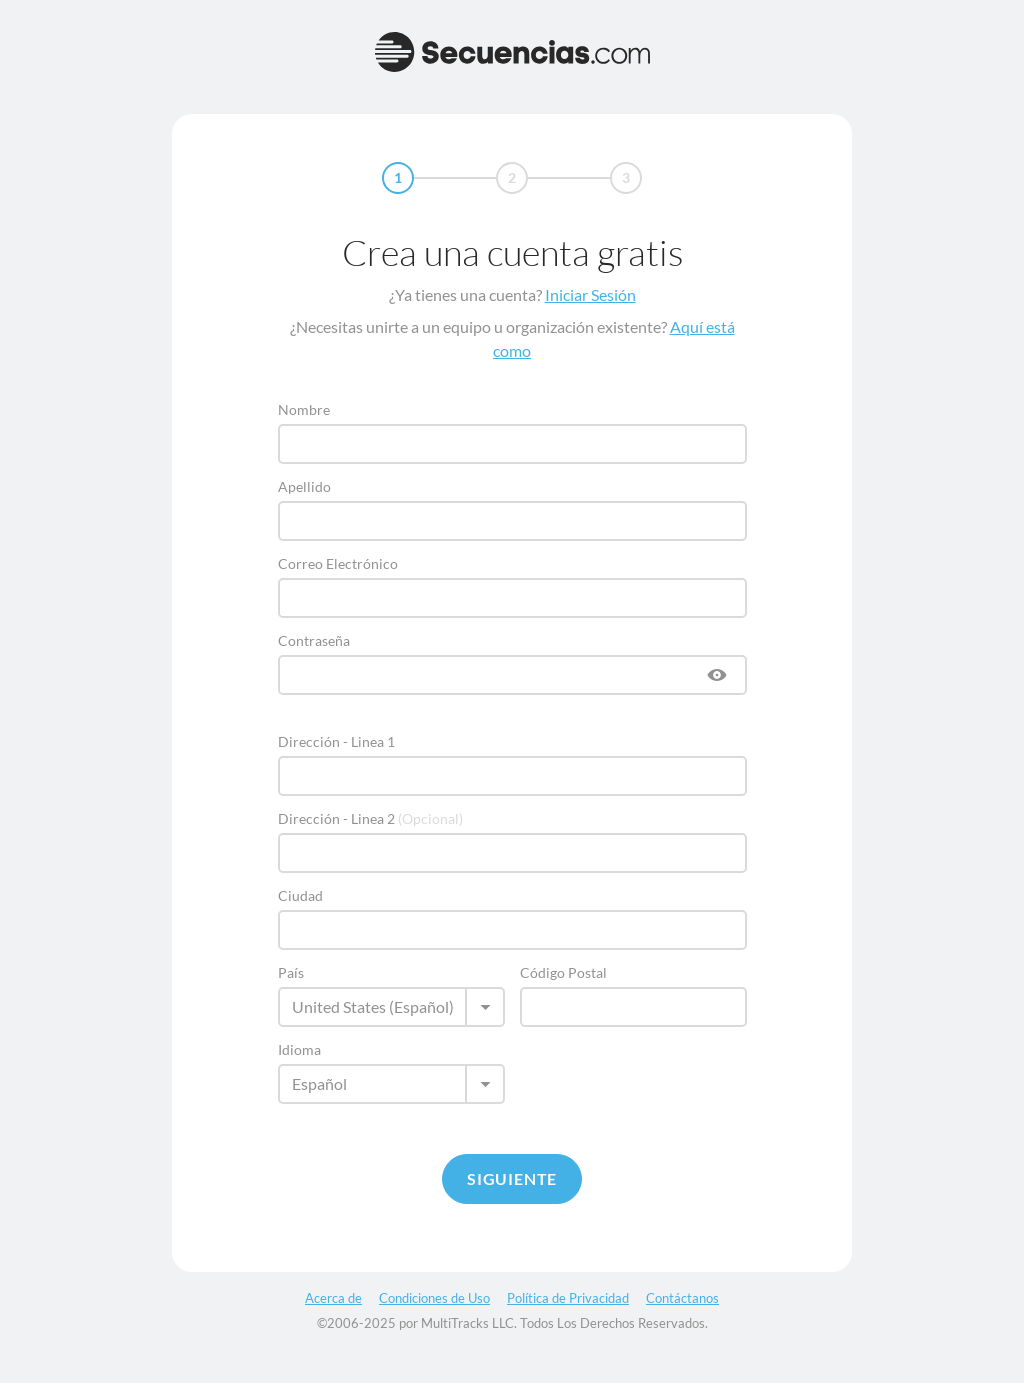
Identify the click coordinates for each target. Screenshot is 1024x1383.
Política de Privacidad (568, 1298)
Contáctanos (682, 1298)
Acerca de (333, 1298)
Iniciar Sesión (590, 294)
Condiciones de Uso (434, 1298)
